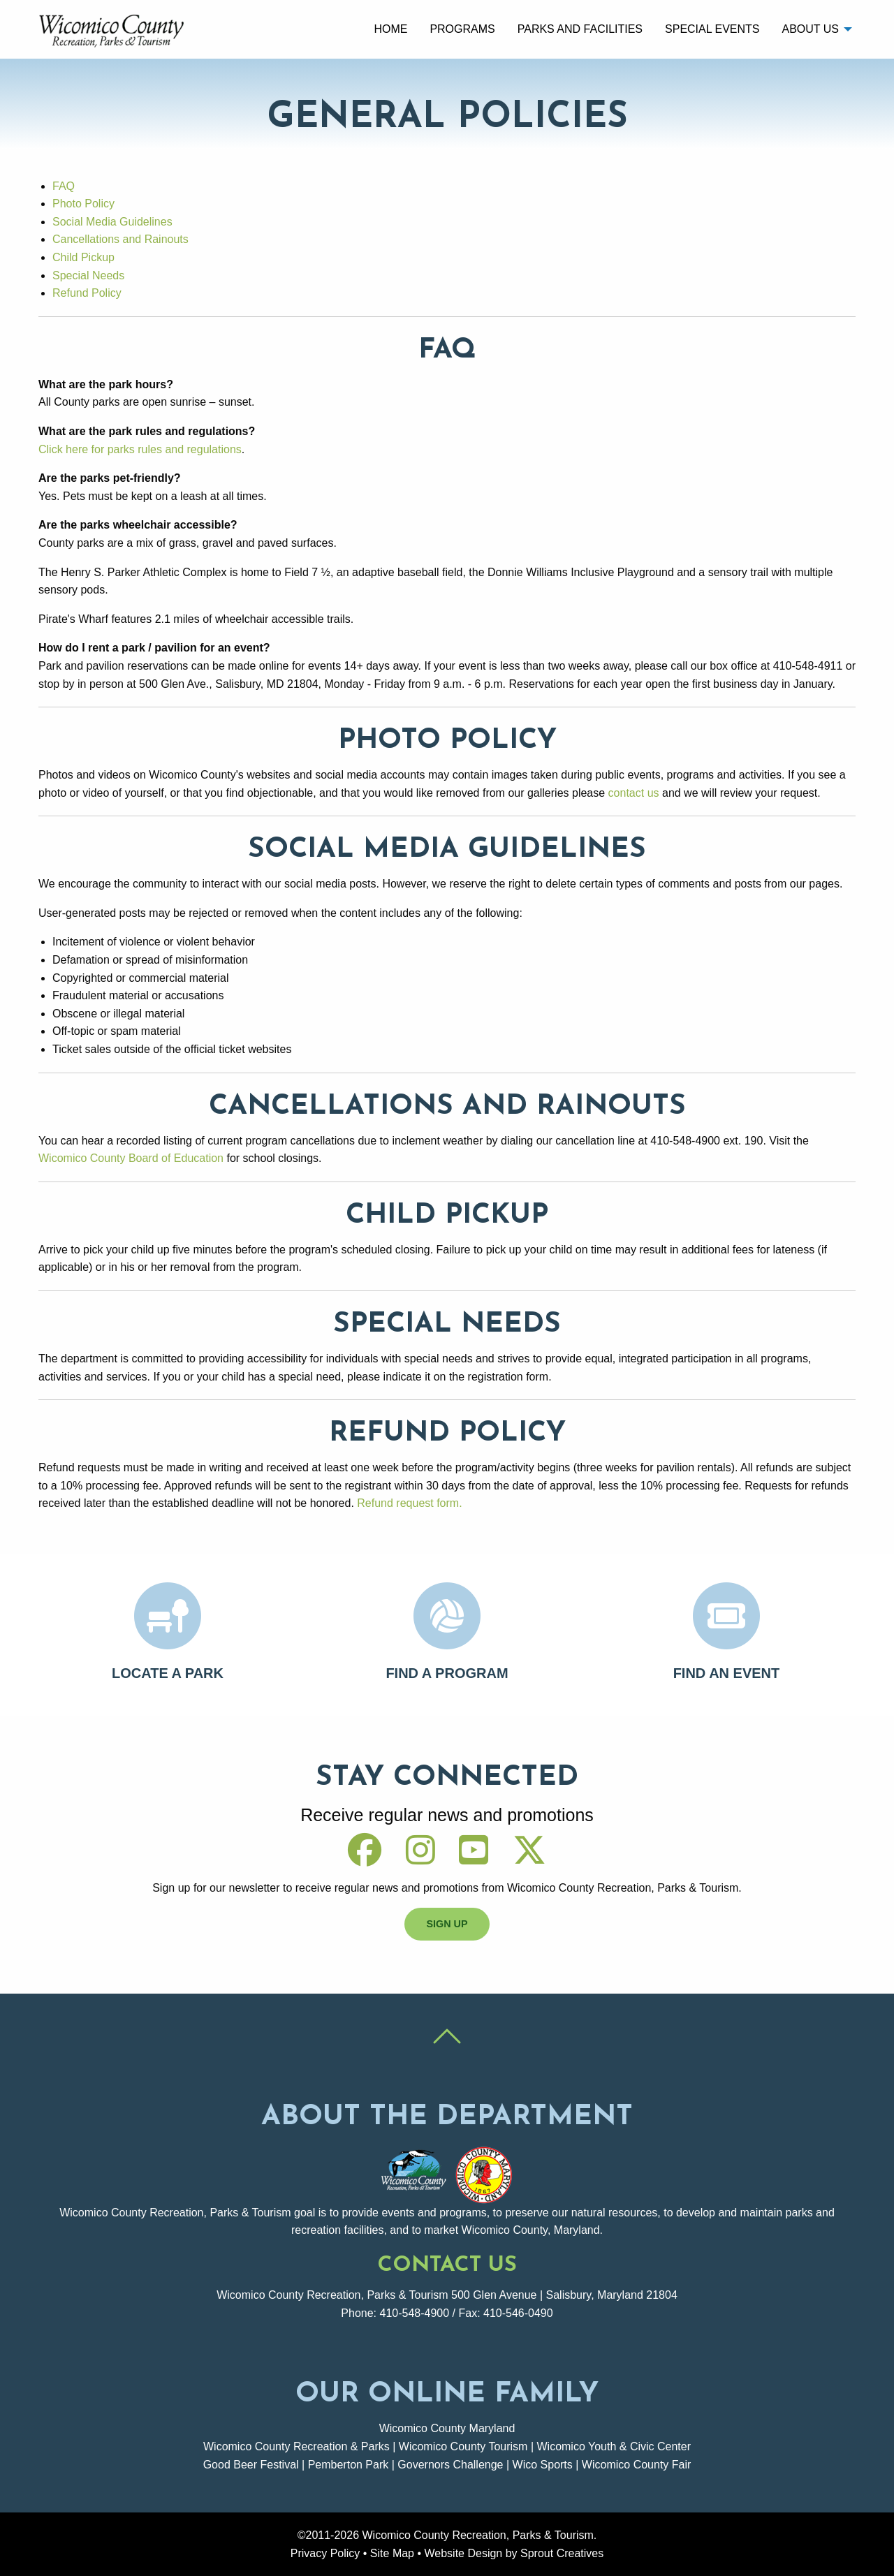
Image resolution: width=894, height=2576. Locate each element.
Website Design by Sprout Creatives (514, 2553)
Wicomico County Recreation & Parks (296, 2446)
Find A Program (447, 1673)
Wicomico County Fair (636, 2465)
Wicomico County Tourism (463, 2446)
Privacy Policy (325, 2553)
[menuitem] (390, 29)
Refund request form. (409, 1503)
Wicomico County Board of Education (131, 1158)
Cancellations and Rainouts (120, 239)
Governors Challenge (450, 2465)
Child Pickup (83, 257)
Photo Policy (83, 203)
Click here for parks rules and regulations (140, 449)
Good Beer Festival (251, 2465)
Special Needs (88, 275)
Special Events (712, 29)
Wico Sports (543, 2465)
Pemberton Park (348, 2465)
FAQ (63, 186)
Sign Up (446, 1923)
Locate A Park (168, 1673)
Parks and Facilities (580, 29)
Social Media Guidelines (112, 222)
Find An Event (726, 1673)
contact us (633, 793)
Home (390, 29)
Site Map (392, 2553)
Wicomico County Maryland (447, 2428)
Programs (462, 29)
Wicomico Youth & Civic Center (613, 2446)
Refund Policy (87, 293)
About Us (810, 29)
